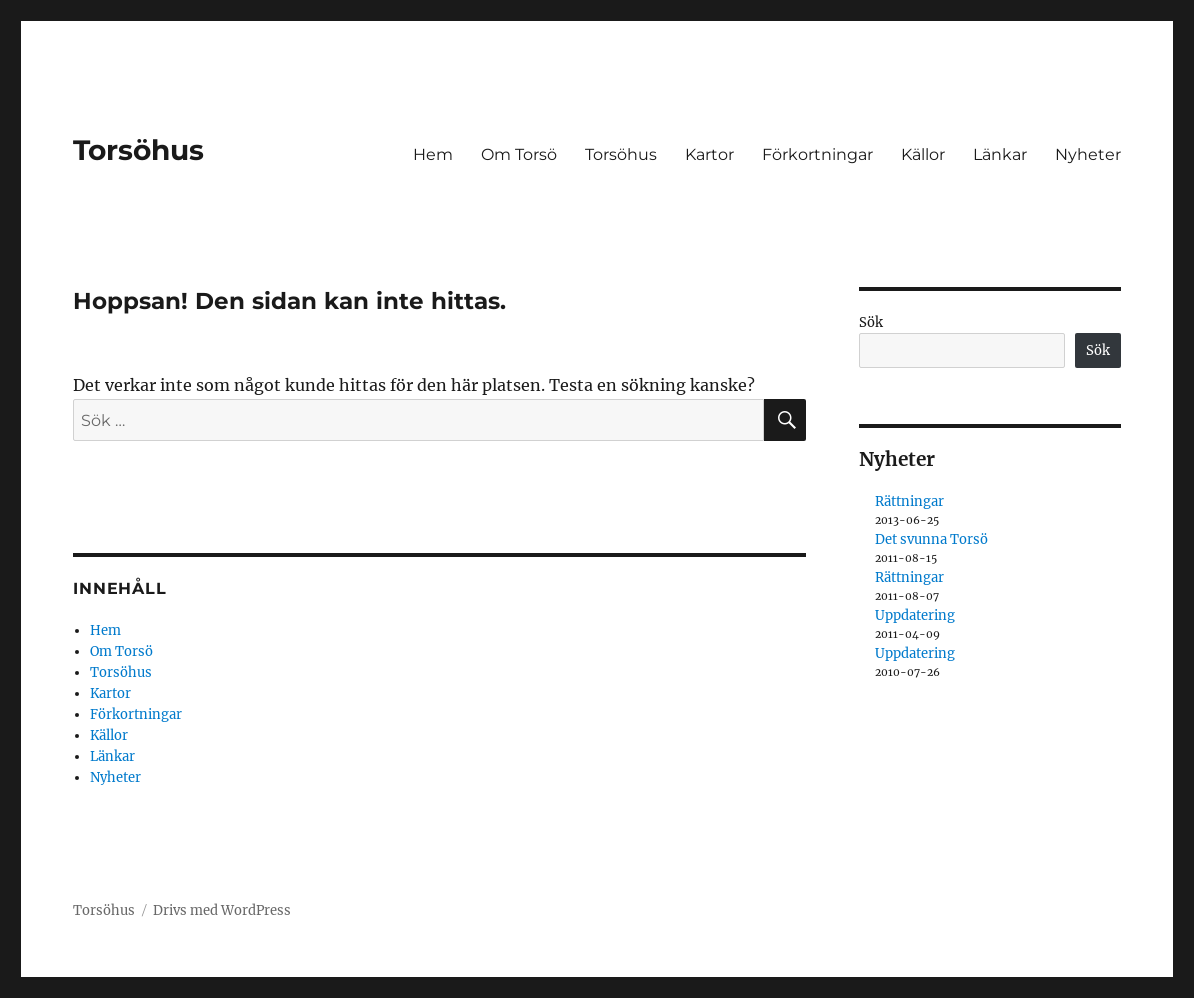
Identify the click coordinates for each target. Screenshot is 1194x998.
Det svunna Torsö (931, 539)
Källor (923, 154)
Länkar (1000, 154)
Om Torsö (519, 154)
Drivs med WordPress (222, 910)
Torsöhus (138, 150)
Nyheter (1088, 154)
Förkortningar (817, 154)
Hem (433, 154)
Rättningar (909, 501)
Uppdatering (915, 615)
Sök (871, 322)
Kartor (709, 154)
